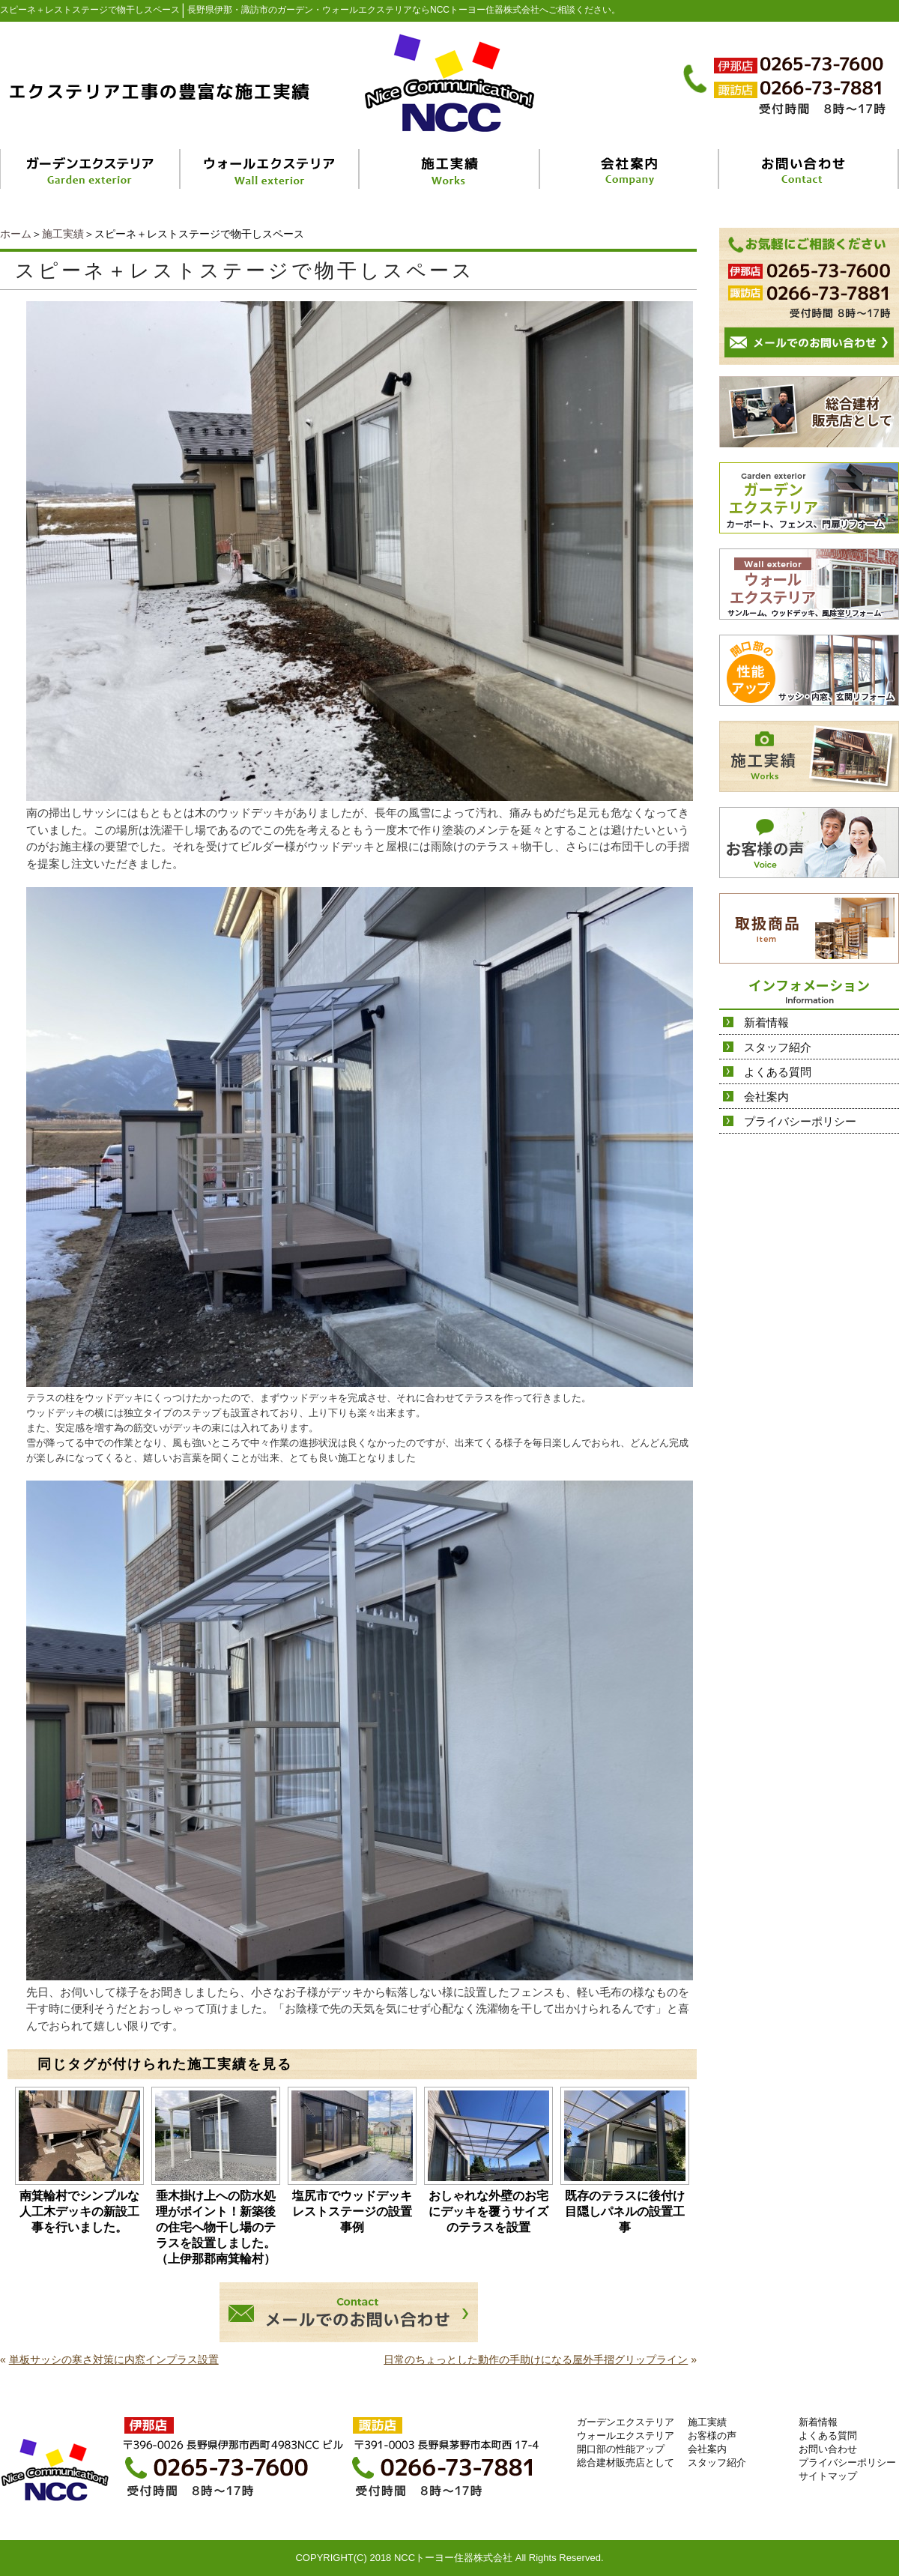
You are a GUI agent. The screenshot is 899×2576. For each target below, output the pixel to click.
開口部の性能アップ (621, 2449)
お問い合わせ (828, 2449)
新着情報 (766, 1022)
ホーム (15, 234)
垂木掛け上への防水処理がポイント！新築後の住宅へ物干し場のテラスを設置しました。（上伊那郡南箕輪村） (216, 2227)
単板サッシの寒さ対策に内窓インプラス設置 (114, 2359)
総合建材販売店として (625, 2462)
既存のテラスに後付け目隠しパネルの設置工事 (625, 2211)
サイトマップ (828, 2476)
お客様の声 (712, 2435)
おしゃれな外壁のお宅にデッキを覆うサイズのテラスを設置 (488, 2211)
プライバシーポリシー (800, 1121)
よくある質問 (777, 1071)
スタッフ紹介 (777, 1047)
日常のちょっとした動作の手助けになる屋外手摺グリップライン (536, 2359)
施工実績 (63, 234)
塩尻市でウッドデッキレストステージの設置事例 (352, 2211)
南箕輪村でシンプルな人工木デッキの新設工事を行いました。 (79, 2211)
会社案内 (766, 1096)
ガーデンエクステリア (625, 2422)
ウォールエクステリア (625, 2435)
